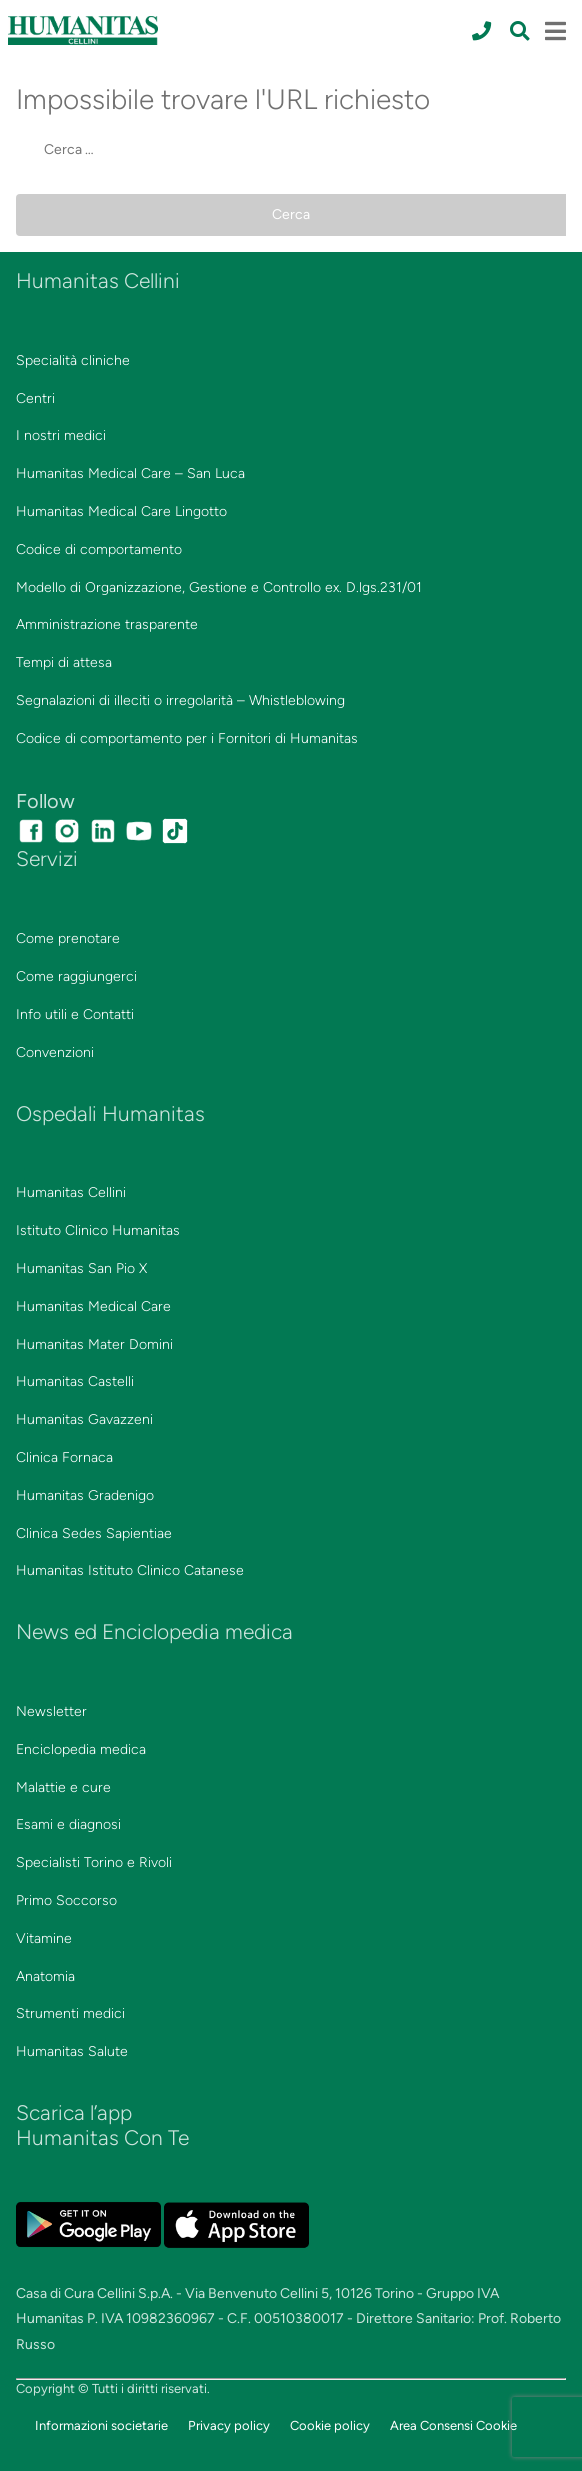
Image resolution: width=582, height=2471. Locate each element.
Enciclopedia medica (81, 1749)
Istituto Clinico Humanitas (98, 1230)
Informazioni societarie (101, 2425)
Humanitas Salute (72, 2051)
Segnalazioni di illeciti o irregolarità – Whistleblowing (180, 700)
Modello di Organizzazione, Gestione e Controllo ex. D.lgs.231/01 (219, 587)
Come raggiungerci (76, 976)
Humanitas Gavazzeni (84, 1419)
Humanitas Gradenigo (85, 1495)
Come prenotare (68, 938)
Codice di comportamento (99, 549)
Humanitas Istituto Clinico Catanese (130, 1570)
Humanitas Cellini (71, 1192)
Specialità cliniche (73, 360)
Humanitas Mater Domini (94, 1344)
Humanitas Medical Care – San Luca (130, 473)
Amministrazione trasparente (107, 624)
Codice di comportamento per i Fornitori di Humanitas (187, 738)
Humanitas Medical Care (93, 1306)
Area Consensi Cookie (453, 2425)
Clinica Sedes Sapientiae (94, 1533)
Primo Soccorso (66, 1900)
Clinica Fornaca (64, 1457)
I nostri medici (61, 435)
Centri (35, 398)
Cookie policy (330, 2425)
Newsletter (51, 1711)
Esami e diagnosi (68, 1824)
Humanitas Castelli (75, 1381)
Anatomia (45, 1976)
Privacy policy (229, 2425)
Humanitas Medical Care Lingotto (121, 511)
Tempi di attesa (64, 662)
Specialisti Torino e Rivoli (94, 1862)
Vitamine (44, 1938)
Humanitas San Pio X (81, 1268)
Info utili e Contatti (75, 1014)
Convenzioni (55, 1052)
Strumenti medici (70, 2013)
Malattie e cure (63, 1787)
